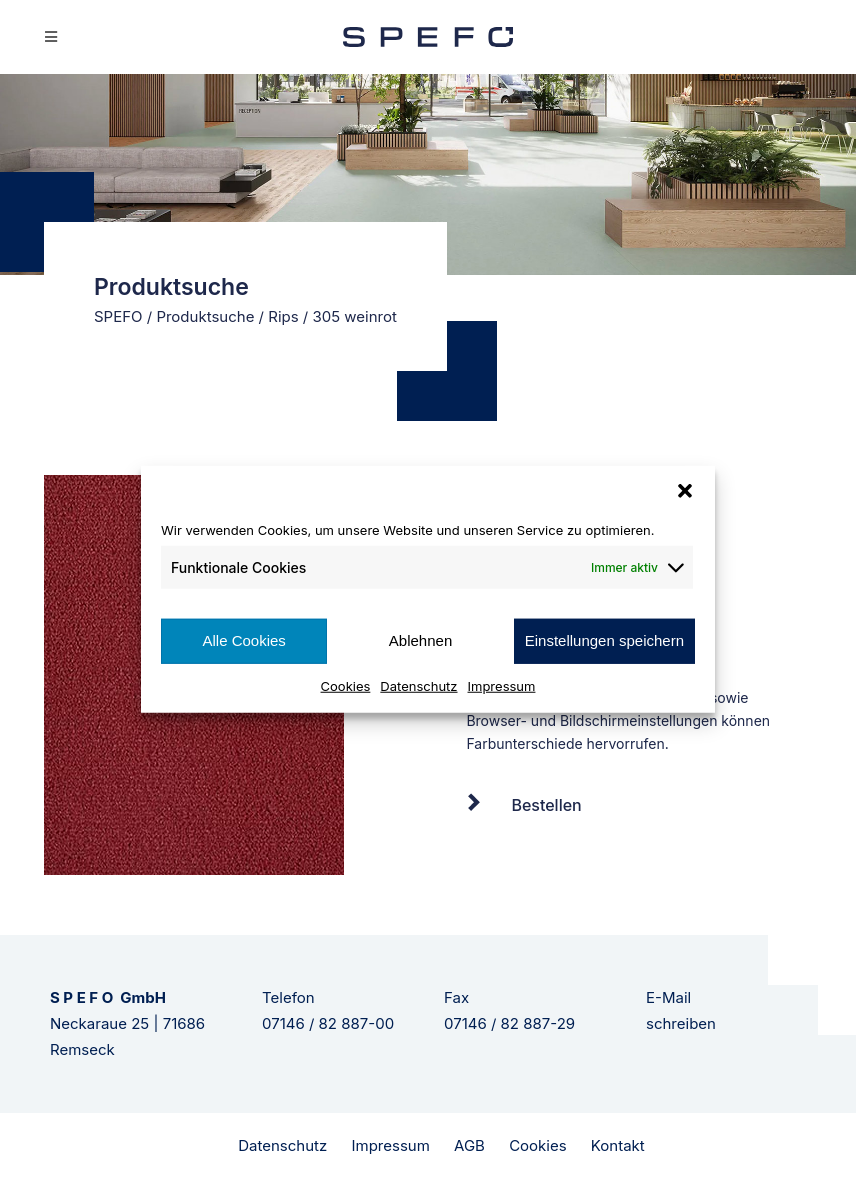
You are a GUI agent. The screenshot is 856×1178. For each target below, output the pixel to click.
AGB (469, 1145)
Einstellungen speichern (604, 640)
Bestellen (546, 805)
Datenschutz (418, 685)
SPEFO (118, 316)
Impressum (502, 685)
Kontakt (618, 1145)
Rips (283, 316)
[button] (685, 491)
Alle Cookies (243, 640)
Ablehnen (420, 640)
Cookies (346, 685)
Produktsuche (205, 316)
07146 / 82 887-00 (328, 1023)
